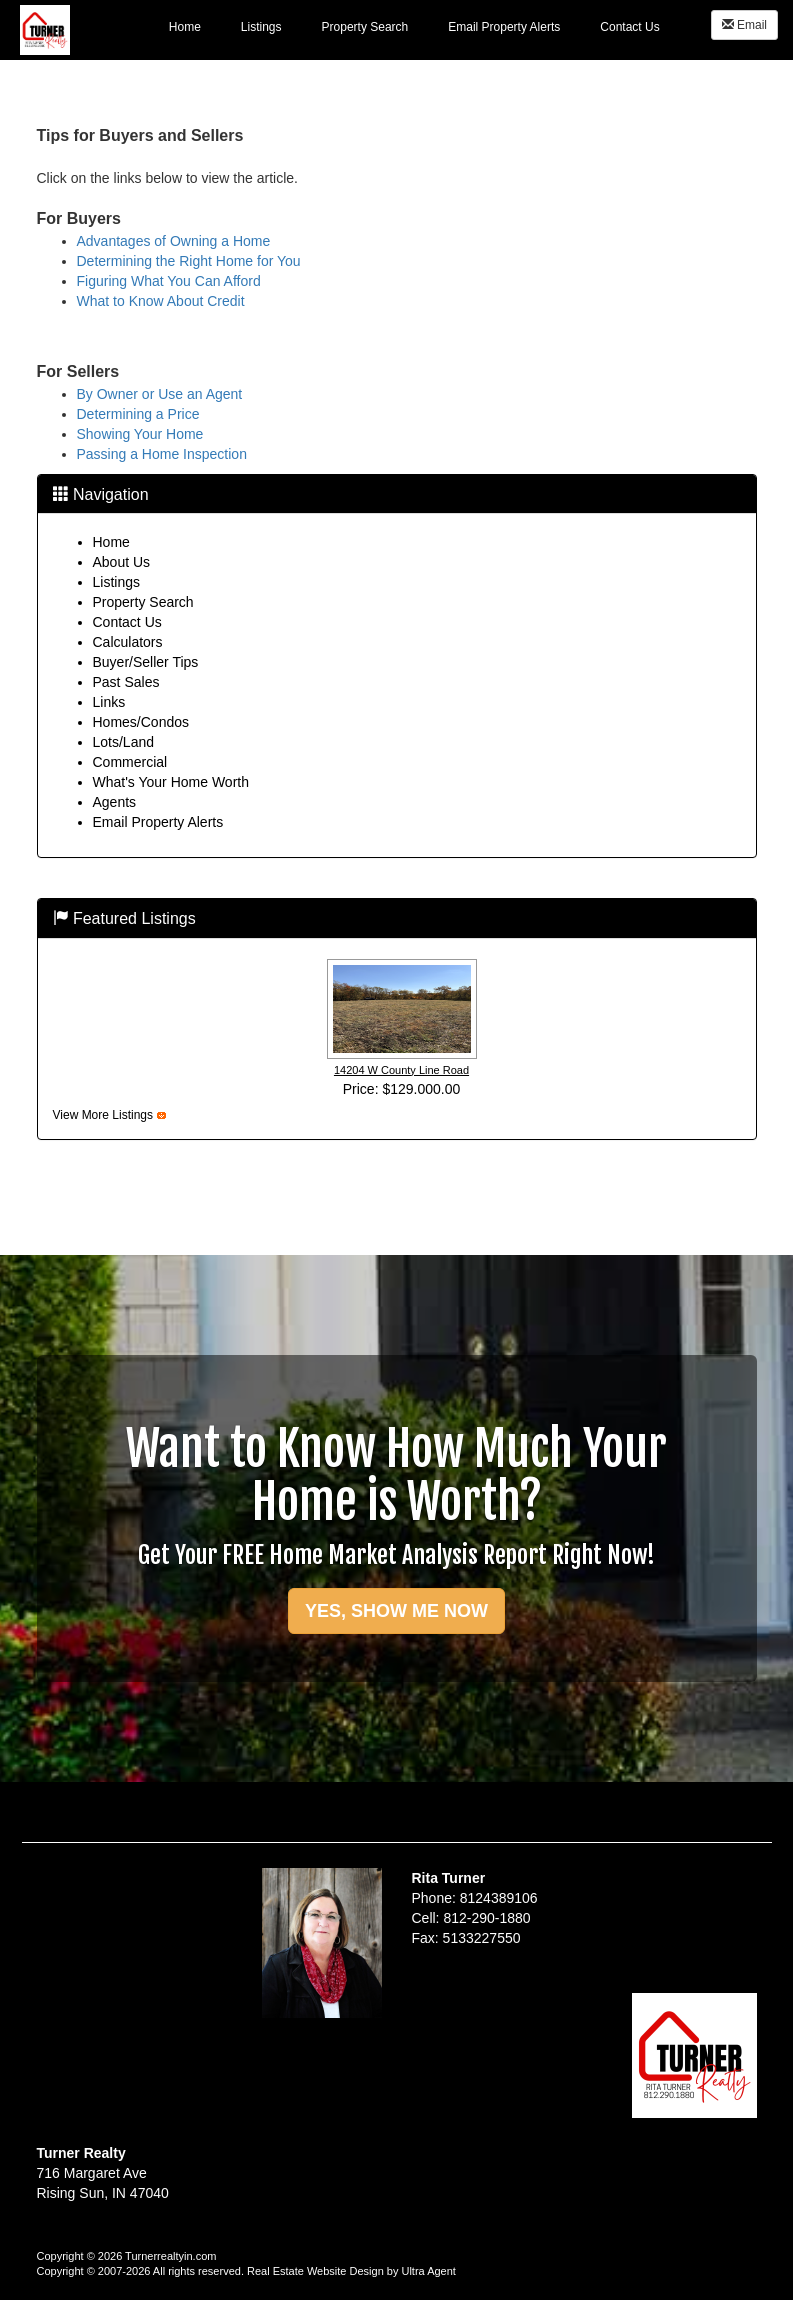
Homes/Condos (141, 722)
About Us (122, 562)
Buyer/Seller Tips (146, 662)
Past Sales (126, 682)
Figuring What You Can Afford (169, 281)
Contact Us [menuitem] (629, 27)
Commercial (130, 762)
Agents (115, 802)
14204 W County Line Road (401, 1070)
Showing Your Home (140, 434)
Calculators (128, 642)
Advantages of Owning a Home (174, 241)
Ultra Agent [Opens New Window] (428, 2271)
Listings (116, 582)
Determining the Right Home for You (189, 261)
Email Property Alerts (158, 822)
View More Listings (103, 1115)
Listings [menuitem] (261, 27)
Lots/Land (124, 742)
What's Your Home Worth (171, 782)
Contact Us (127, 622)
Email (744, 25)
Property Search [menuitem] (365, 27)
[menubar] (414, 26)
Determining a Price (138, 414)
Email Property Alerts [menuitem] (504, 27)
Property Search (143, 602)
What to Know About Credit (161, 301)
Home (111, 542)
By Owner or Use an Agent (160, 394)
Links (109, 702)
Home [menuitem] (185, 27)
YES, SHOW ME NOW (396, 1611)
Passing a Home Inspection (162, 454)
